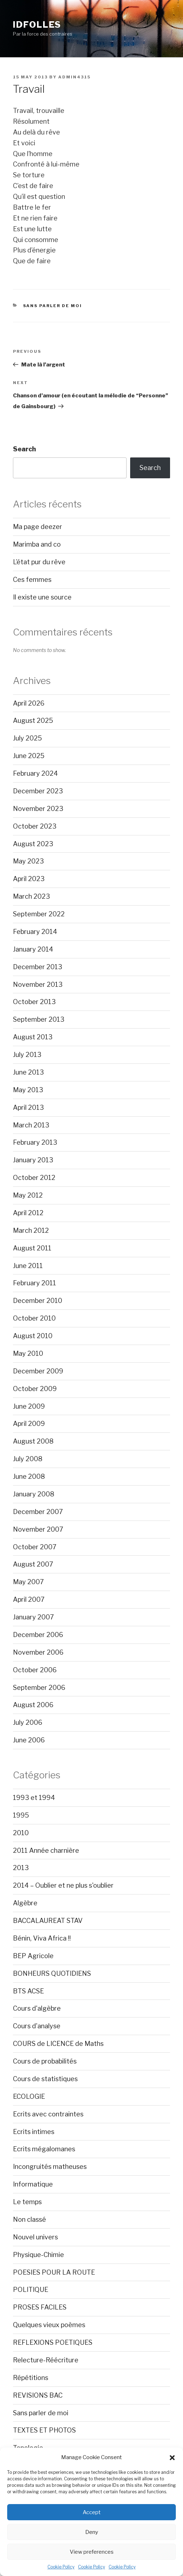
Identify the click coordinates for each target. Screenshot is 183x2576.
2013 (21, 1867)
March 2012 (31, 1230)
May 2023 (28, 861)
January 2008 (33, 1494)
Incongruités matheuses (50, 2166)
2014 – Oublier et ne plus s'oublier (63, 1885)
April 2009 (29, 1423)
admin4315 (74, 76)
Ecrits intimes (33, 2131)
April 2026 (29, 703)
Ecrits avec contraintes (48, 2114)
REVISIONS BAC (38, 2395)
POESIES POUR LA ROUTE (54, 2272)
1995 (21, 1815)
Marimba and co (37, 544)
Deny (91, 2532)
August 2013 (32, 1037)
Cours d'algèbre (37, 2008)
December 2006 (38, 1634)
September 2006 (39, 1687)
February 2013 (35, 1142)
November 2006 (38, 1652)
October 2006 (35, 1670)
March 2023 (31, 896)
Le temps (27, 2202)
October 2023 (34, 826)
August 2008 (33, 1441)
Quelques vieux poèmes (49, 2325)
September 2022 (39, 914)
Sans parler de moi (52, 305)
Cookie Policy (60, 2567)
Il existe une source (42, 597)
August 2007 (33, 1564)
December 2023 (38, 791)
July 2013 (27, 1054)
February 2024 (35, 773)
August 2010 (32, 1336)
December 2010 (37, 1300)
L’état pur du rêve (39, 562)
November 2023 (38, 808)
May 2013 (28, 1090)
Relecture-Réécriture (45, 2360)
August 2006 (33, 1705)
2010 (21, 1833)
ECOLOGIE (29, 2096)
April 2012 (28, 1213)
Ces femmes (32, 579)
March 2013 (31, 1125)
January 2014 (33, 949)
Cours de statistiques (45, 2079)
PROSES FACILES (40, 2307)
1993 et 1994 (34, 1797)
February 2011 (34, 1283)
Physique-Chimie (38, 2254)
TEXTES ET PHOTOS (44, 2430)
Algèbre (25, 1903)
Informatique (33, 2184)
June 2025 (29, 756)
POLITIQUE (30, 2289)
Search (24, 449)
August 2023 (33, 844)
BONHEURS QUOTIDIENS (52, 1973)
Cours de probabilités (45, 2061)
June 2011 (28, 1265)
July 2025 (27, 738)
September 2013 (38, 1019)
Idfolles (37, 24)
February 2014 (35, 931)
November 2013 (38, 984)
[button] (172, 2457)
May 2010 (28, 1353)
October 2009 (35, 1388)
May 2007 (28, 1582)
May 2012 (28, 1195)
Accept (92, 2512)
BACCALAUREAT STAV (48, 1920)
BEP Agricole (33, 1956)
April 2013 (28, 1107)
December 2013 (37, 967)
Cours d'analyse (36, 2026)
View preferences (92, 2552)
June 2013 (28, 1072)
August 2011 (32, 1248)
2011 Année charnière (46, 1850)
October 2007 (34, 1547)
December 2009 (38, 1371)
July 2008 (27, 1459)
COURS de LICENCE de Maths (58, 2043)
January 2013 (33, 1160)
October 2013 (34, 1002)
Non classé (29, 2219)
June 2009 (29, 1406)
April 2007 (29, 1599)
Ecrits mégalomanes (44, 2149)
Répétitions (30, 2377)
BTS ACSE (28, 1991)
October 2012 (34, 1177)
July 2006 (27, 1722)
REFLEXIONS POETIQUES (52, 2342)
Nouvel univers (35, 2237)
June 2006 (29, 1740)
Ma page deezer (37, 526)
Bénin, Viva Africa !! (42, 1938)
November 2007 (38, 1529)
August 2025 (33, 720)
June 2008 (29, 1476)
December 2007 (38, 1511)
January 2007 (33, 1617)
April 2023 (29, 879)
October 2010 (34, 1318)
